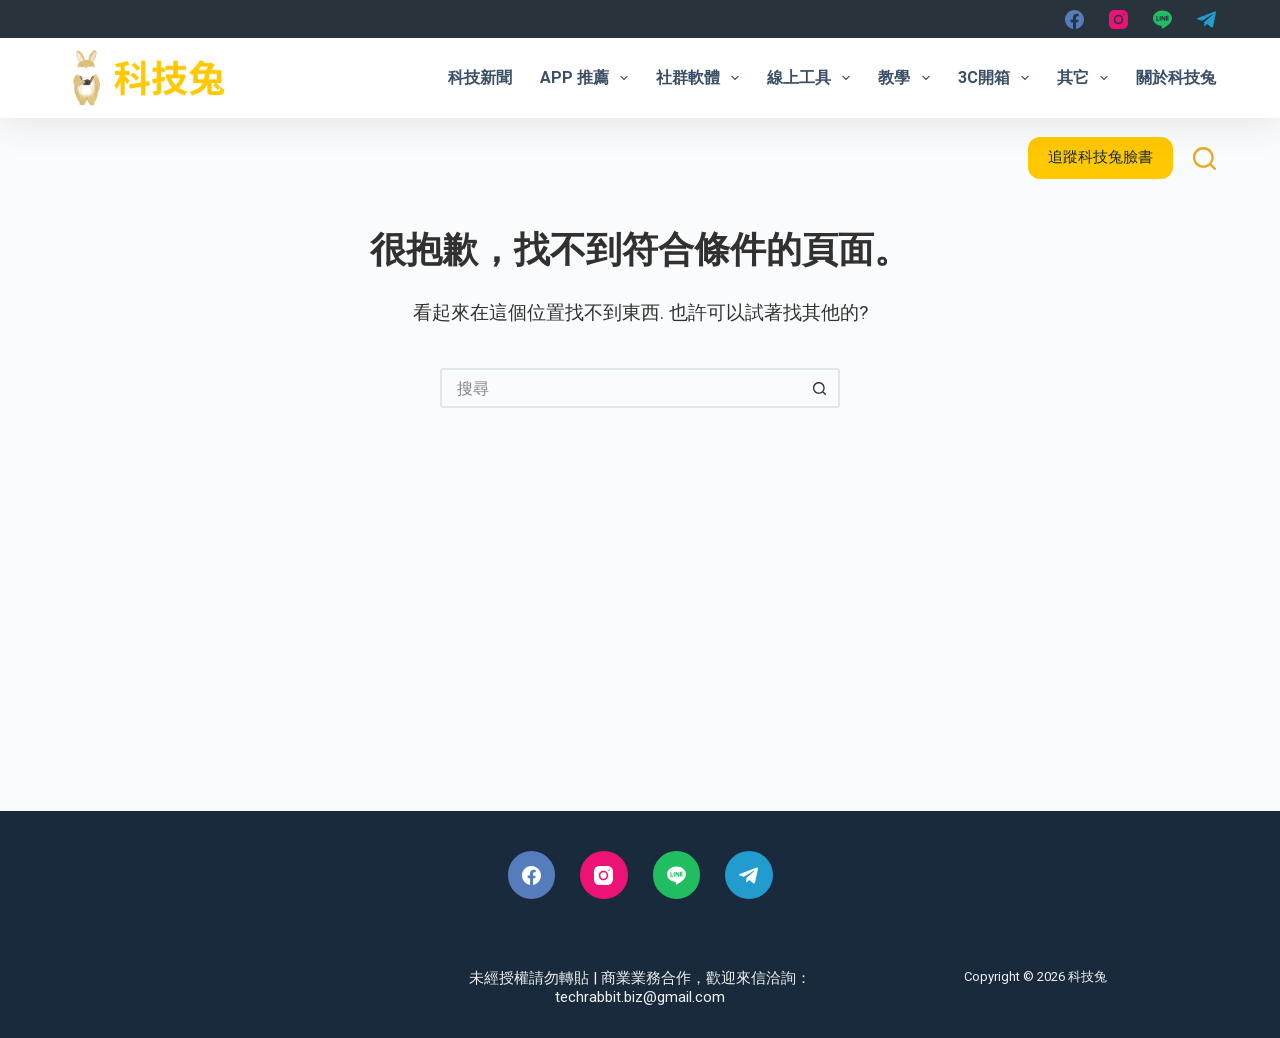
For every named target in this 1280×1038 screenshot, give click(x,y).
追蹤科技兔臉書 (1100, 157)
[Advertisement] (640, 641)
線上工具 (812, 78)
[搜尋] (1204, 158)
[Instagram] (1118, 19)
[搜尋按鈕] (820, 388)
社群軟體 (701, 78)
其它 (1086, 78)
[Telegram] (1206, 19)
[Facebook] (1074, 19)
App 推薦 (588, 78)
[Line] (1162, 19)
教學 (907, 78)
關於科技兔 (1176, 77)
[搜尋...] (620, 388)
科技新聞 (480, 77)
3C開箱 (997, 78)
